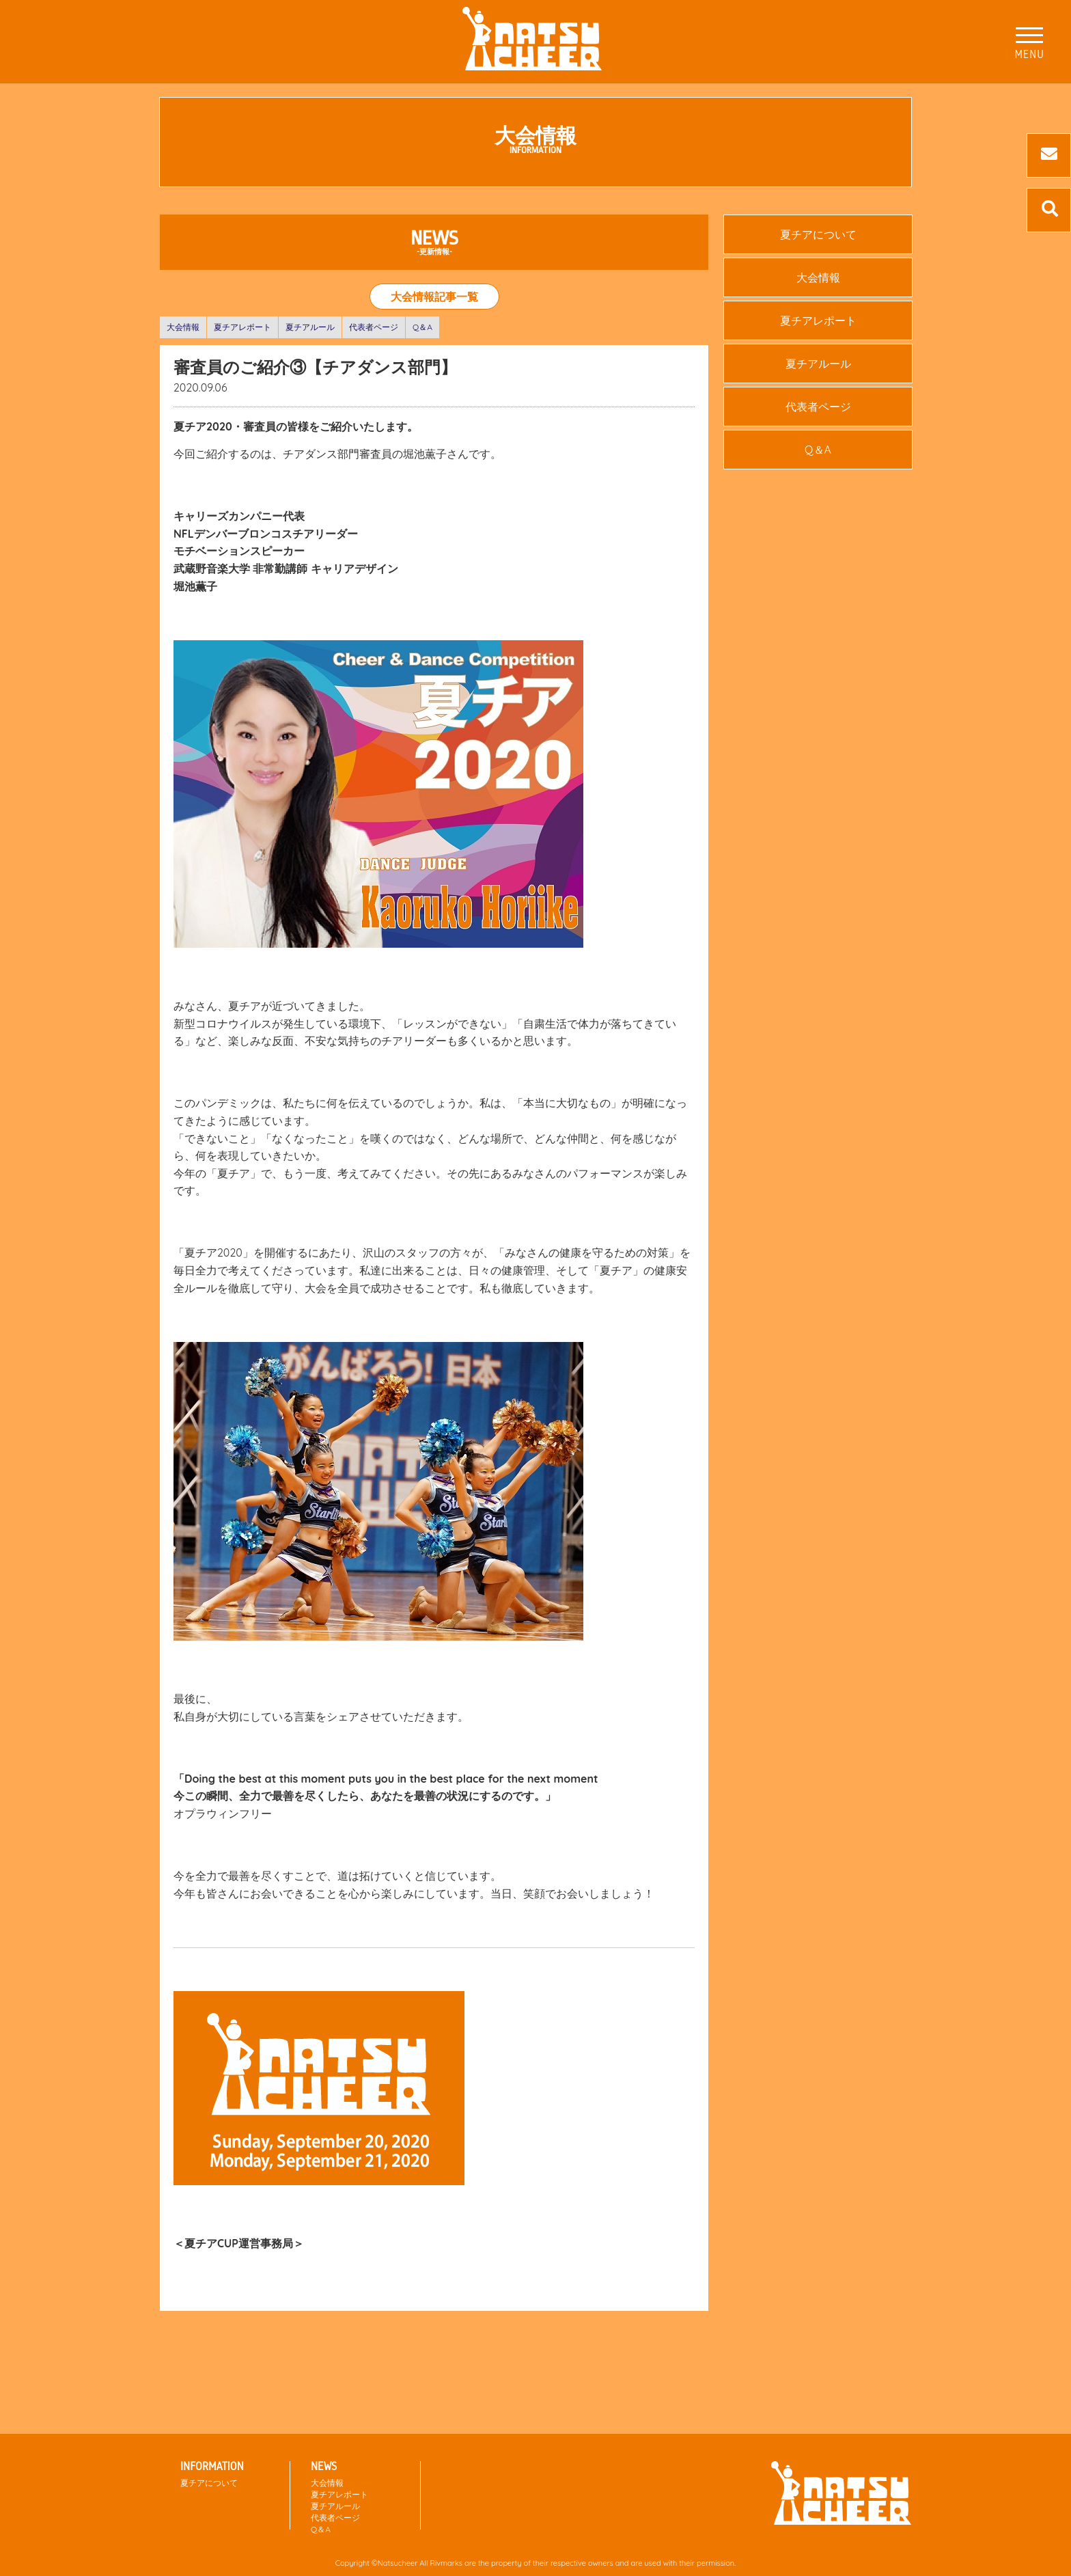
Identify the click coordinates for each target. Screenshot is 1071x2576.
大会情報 (183, 327)
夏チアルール (310, 327)
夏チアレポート (242, 327)
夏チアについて (818, 234)
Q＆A (422, 327)
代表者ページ (373, 327)
